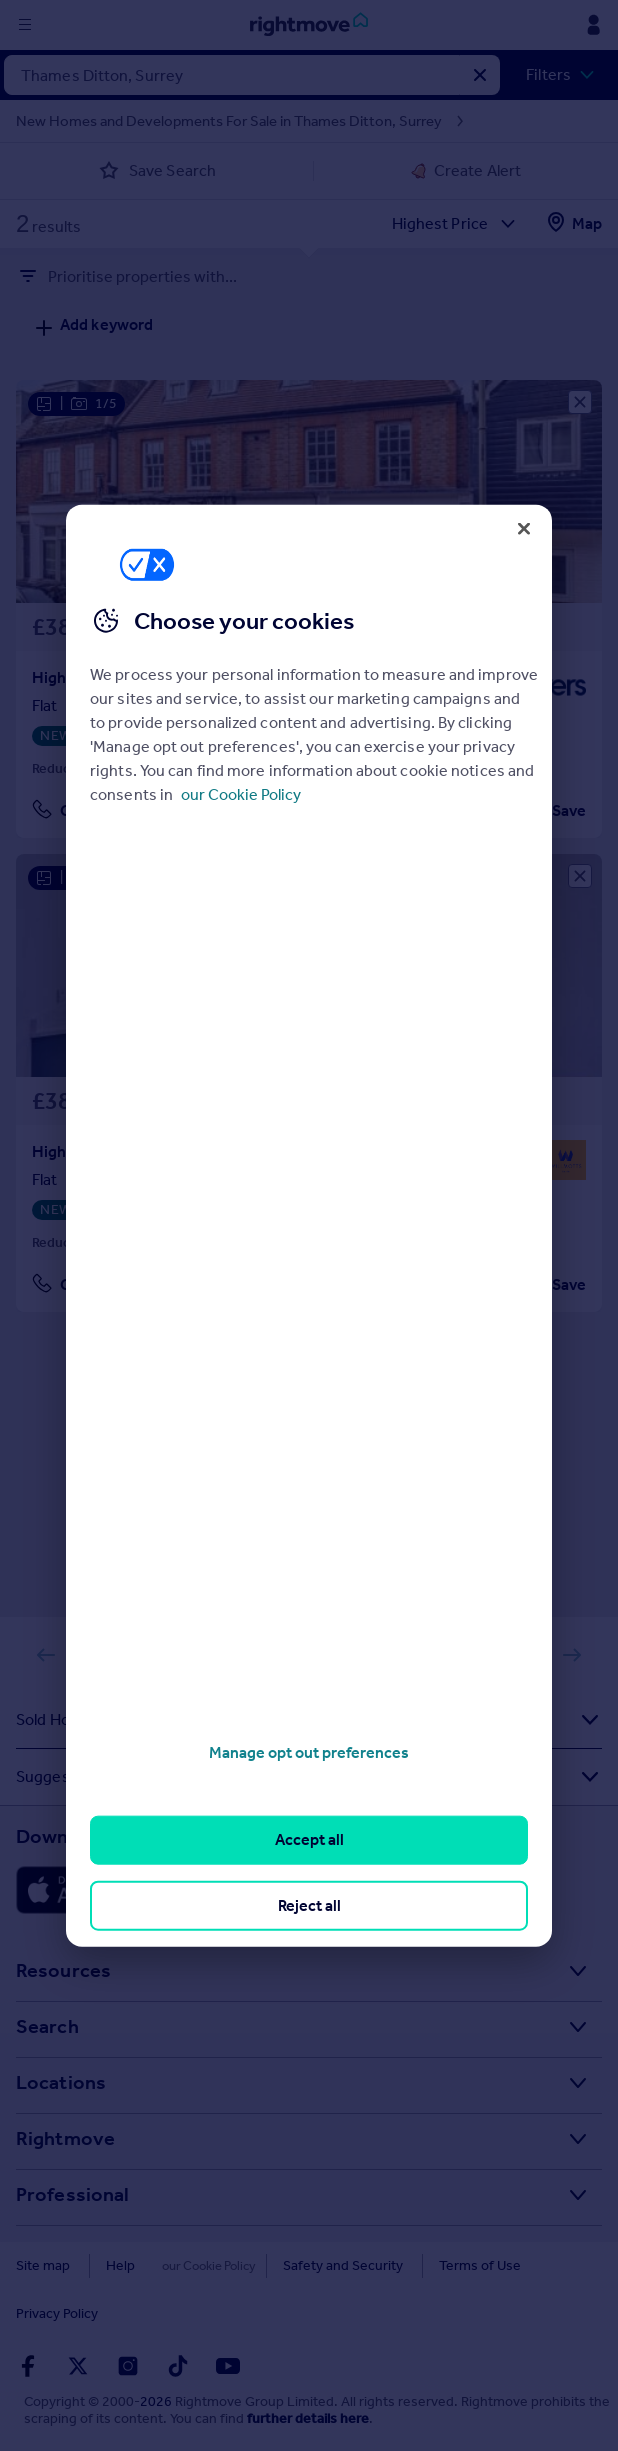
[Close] (524, 528)
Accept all (309, 1839)
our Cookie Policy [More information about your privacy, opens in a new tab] (241, 794)
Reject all (309, 1904)
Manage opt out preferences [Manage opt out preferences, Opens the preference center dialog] (309, 1752)
